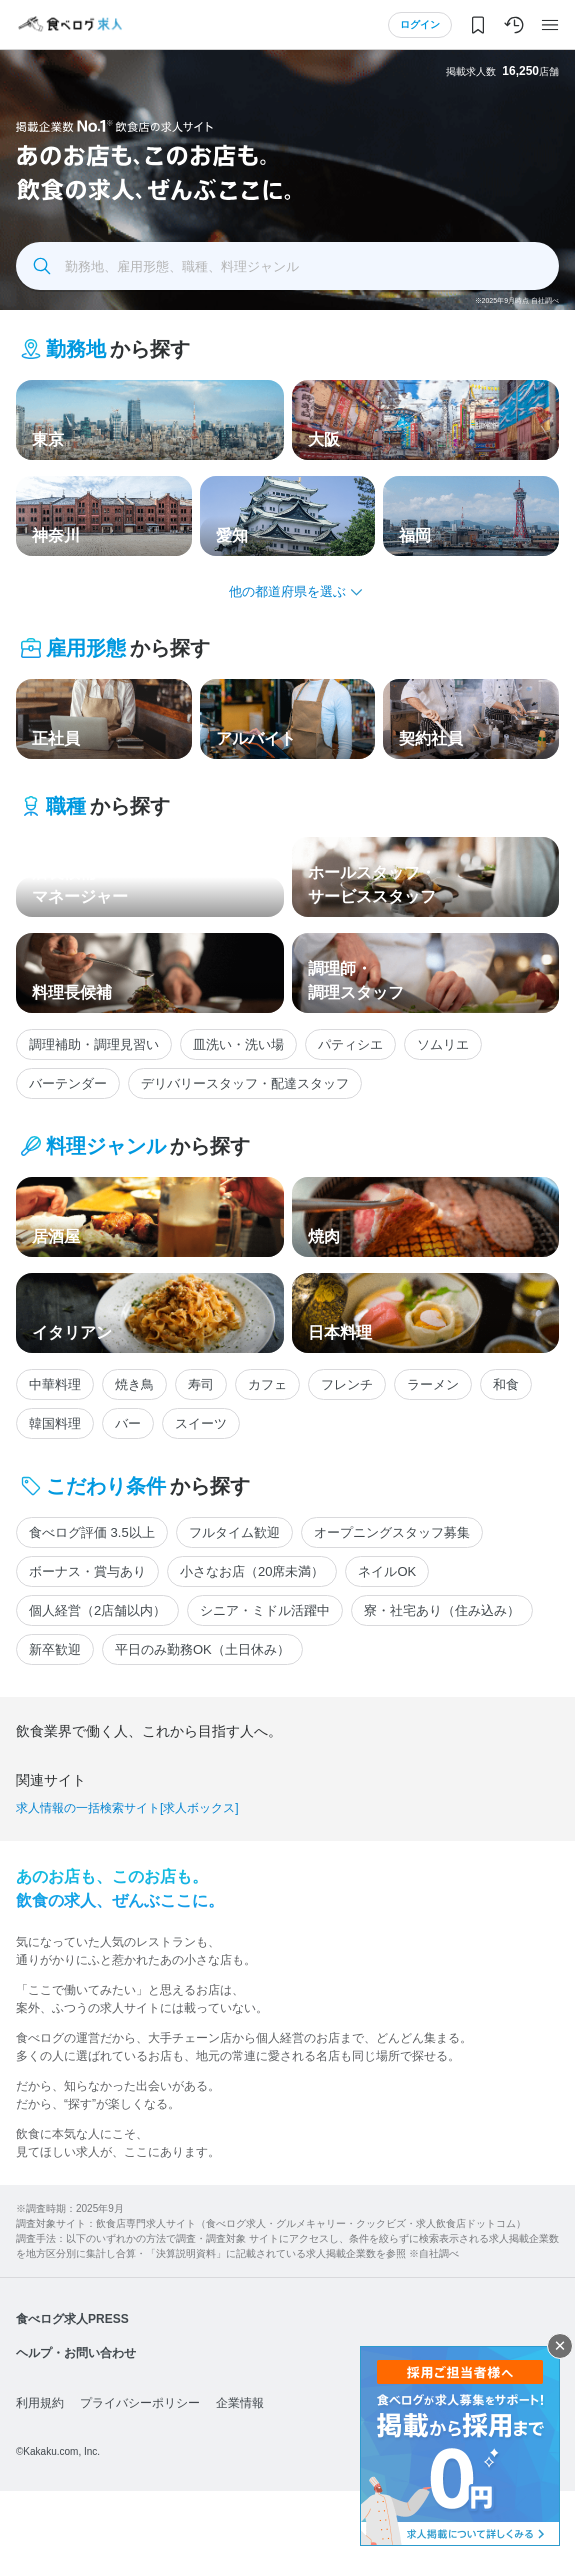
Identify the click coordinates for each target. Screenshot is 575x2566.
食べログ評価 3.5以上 (92, 1532)
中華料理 (55, 1384)
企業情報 (240, 2478)
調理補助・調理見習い (94, 1044)
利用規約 (40, 2478)
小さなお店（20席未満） (252, 1571)
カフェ (267, 1384)
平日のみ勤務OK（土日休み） (202, 1649)
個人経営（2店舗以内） (97, 1610)
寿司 (201, 1384)
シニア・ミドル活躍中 (265, 1610)
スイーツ (201, 1423)
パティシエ (350, 1044)
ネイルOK (387, 1571)
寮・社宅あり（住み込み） (442, 1610)
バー (128, 1423)
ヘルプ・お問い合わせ (76, 2428)
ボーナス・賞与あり (87, 1571)
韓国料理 (55, 1423)
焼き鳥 (134, 1384)
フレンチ (347, 1384)
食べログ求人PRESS (72, 2394)
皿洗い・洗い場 (238, 1044)
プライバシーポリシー (140, 2478)
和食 (506, 1384)
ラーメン (433, 1384)
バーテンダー (68, 1083)
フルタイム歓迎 (234, 1532)
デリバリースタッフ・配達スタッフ (245, 1083)
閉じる (560, 2346)
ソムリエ (443, 1044)
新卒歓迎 (55, 1649)
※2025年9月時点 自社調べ (517, 300)
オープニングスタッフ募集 (392, 1532)
